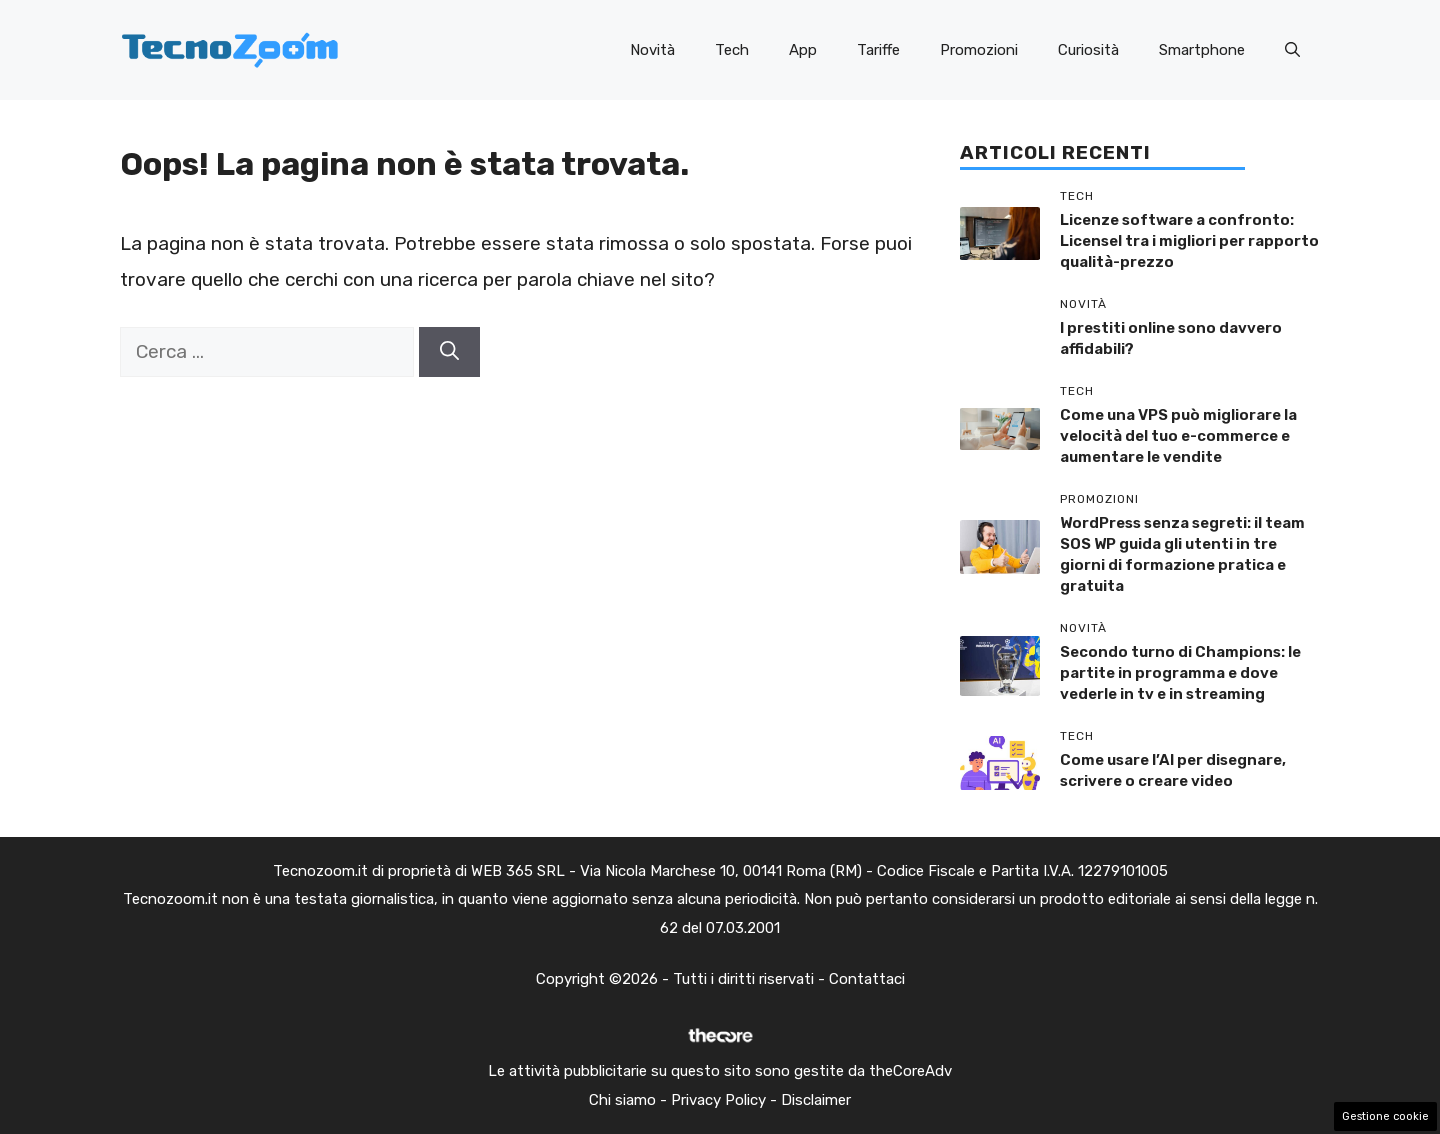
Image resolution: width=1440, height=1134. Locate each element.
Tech (732, 50)
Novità (652, 50)
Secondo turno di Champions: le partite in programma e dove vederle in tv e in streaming (1180, 673)
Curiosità (1088, 50)
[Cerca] (449, 352)
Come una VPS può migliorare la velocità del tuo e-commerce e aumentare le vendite (1178, 436)
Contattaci (867, 979)
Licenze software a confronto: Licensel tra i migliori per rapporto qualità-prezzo (1189, 241)
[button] (1292, 50)
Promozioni (979, 50)
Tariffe (878, 50)
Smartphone (1202, 50)
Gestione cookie (1385, 1116)
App (803, 50)
